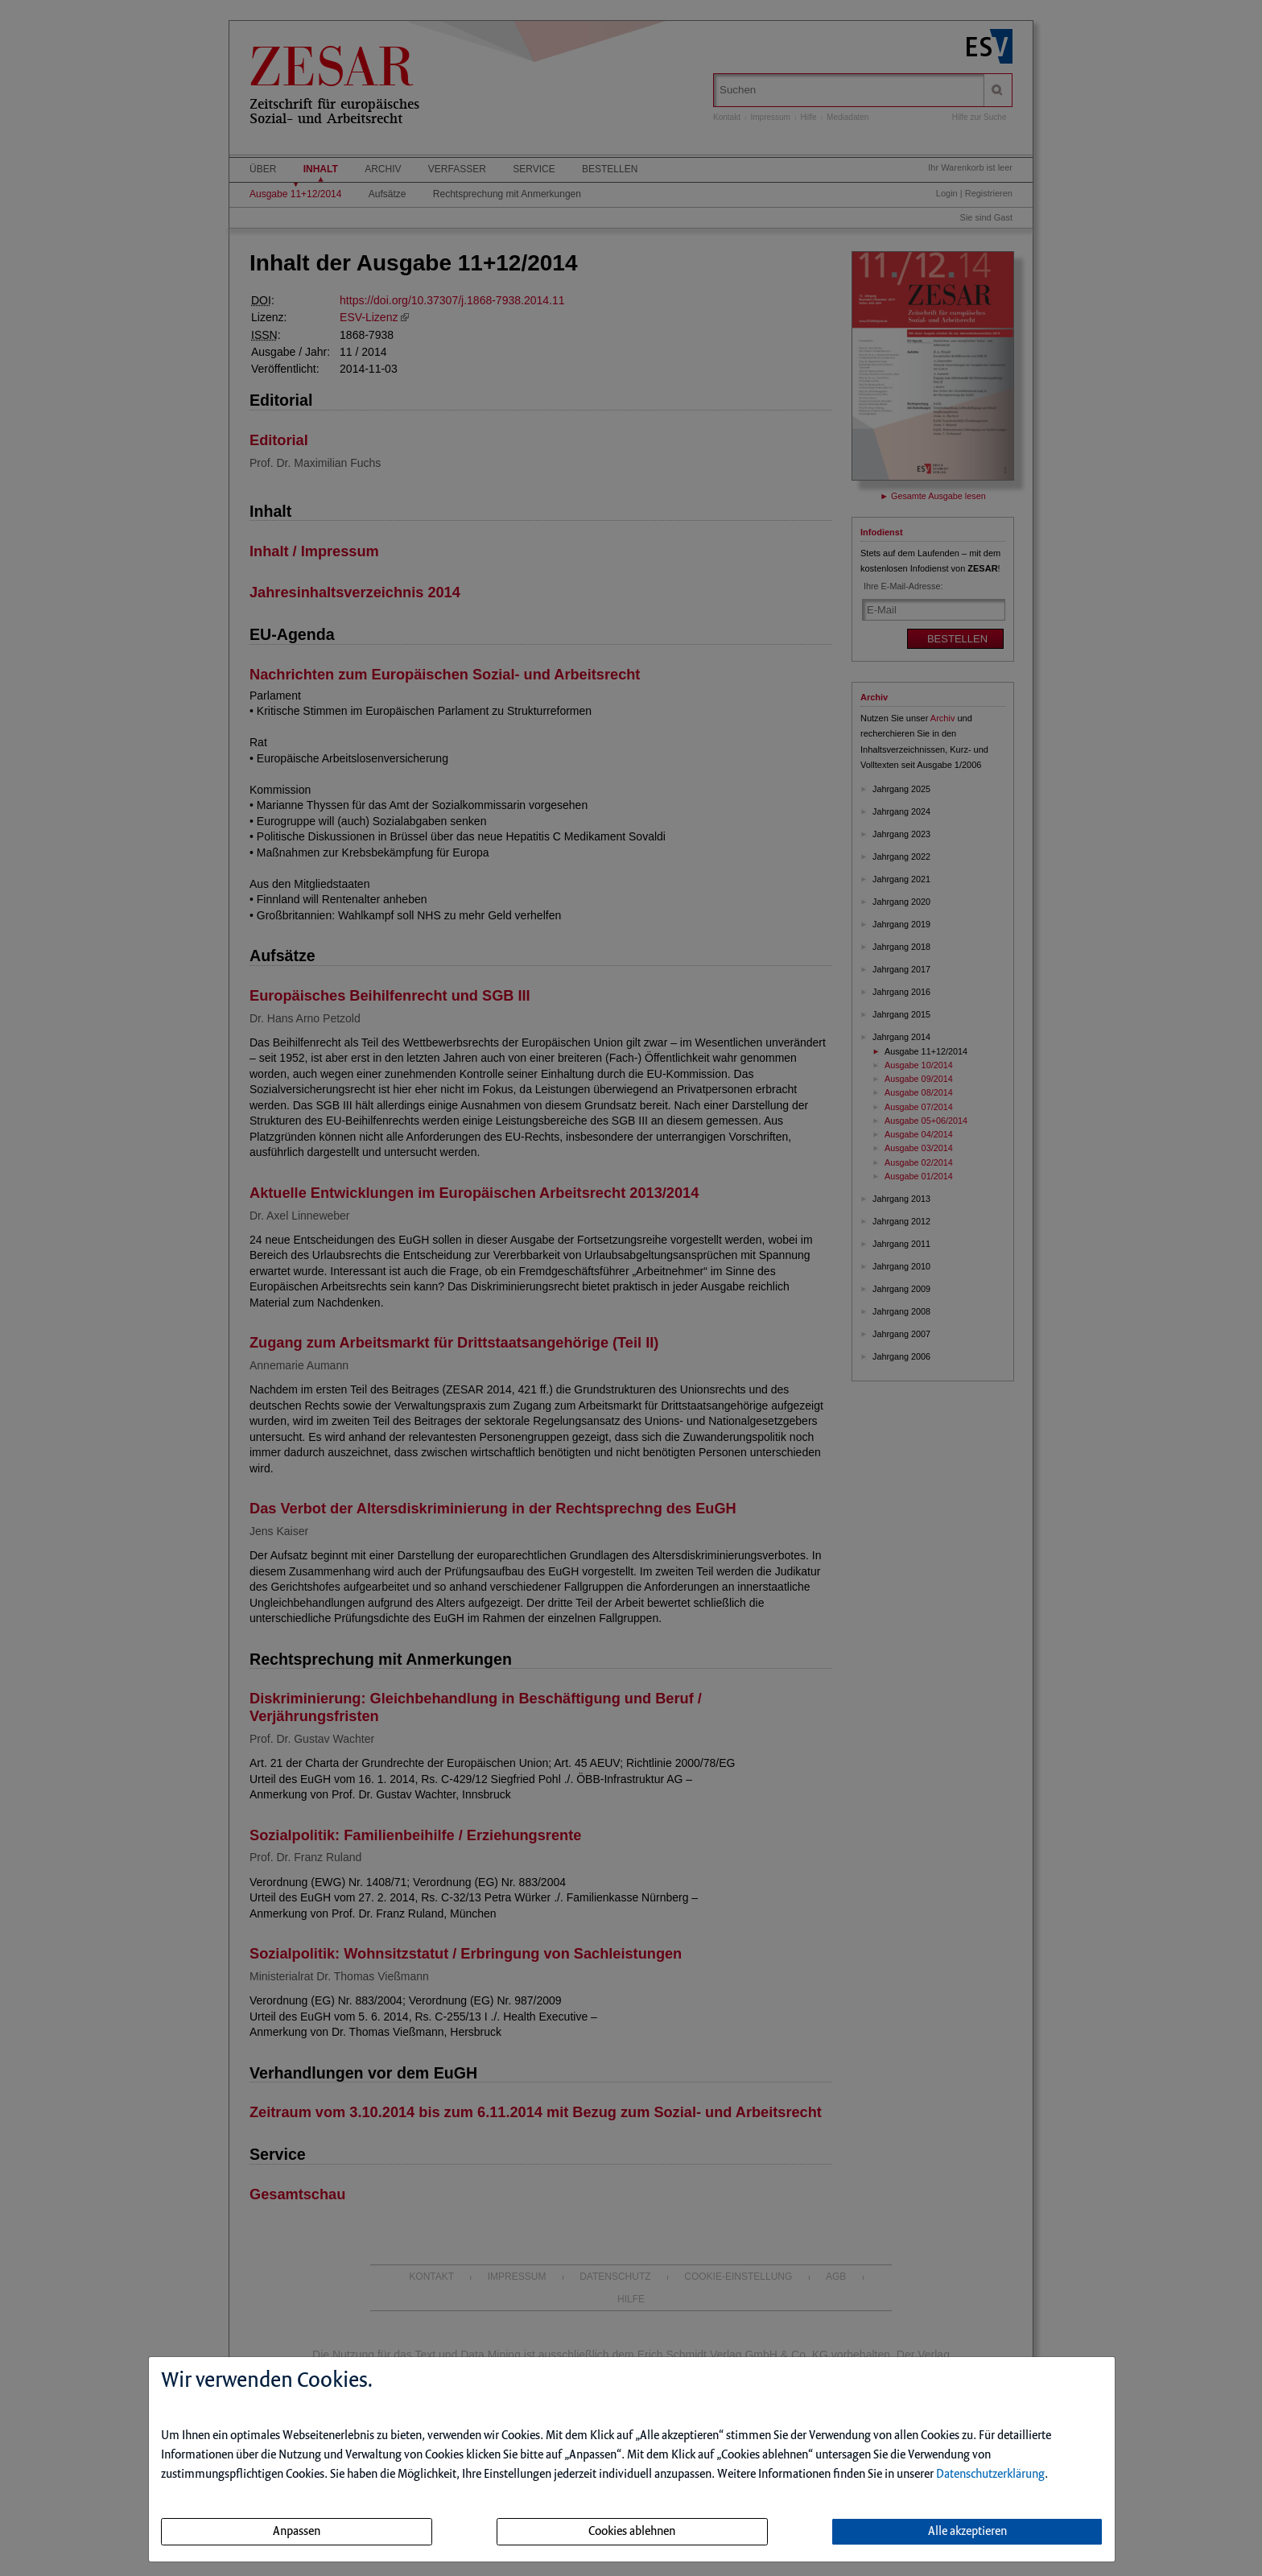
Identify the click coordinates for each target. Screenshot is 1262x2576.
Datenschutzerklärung (990, 2474)
